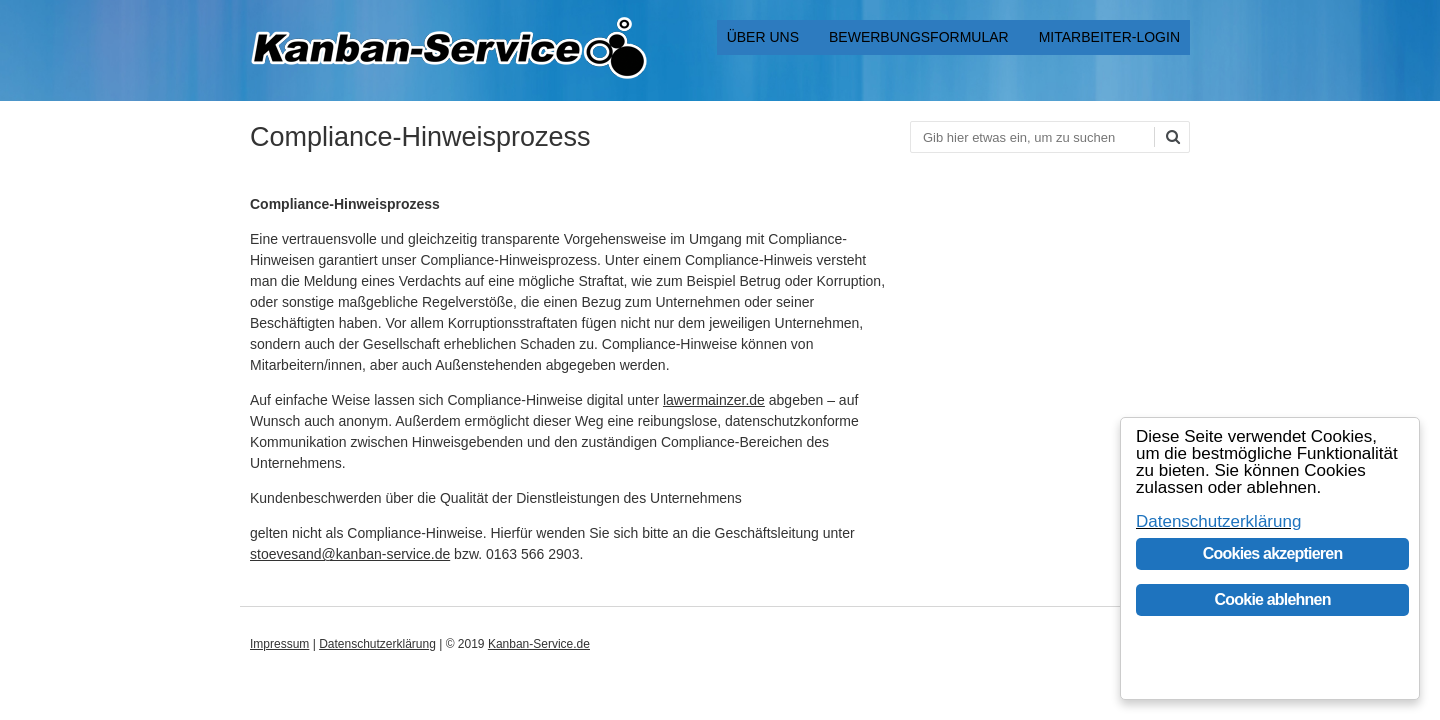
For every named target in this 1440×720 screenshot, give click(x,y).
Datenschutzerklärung (377, 644)
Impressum (279, 644)
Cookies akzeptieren (1273, 553)
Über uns (763, 37)
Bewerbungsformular (919, 37)
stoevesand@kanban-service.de (350, 554)
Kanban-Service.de (539, 644)
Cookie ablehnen (1273, 599)
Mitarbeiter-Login (1109, 37)
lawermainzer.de (714, 400)
